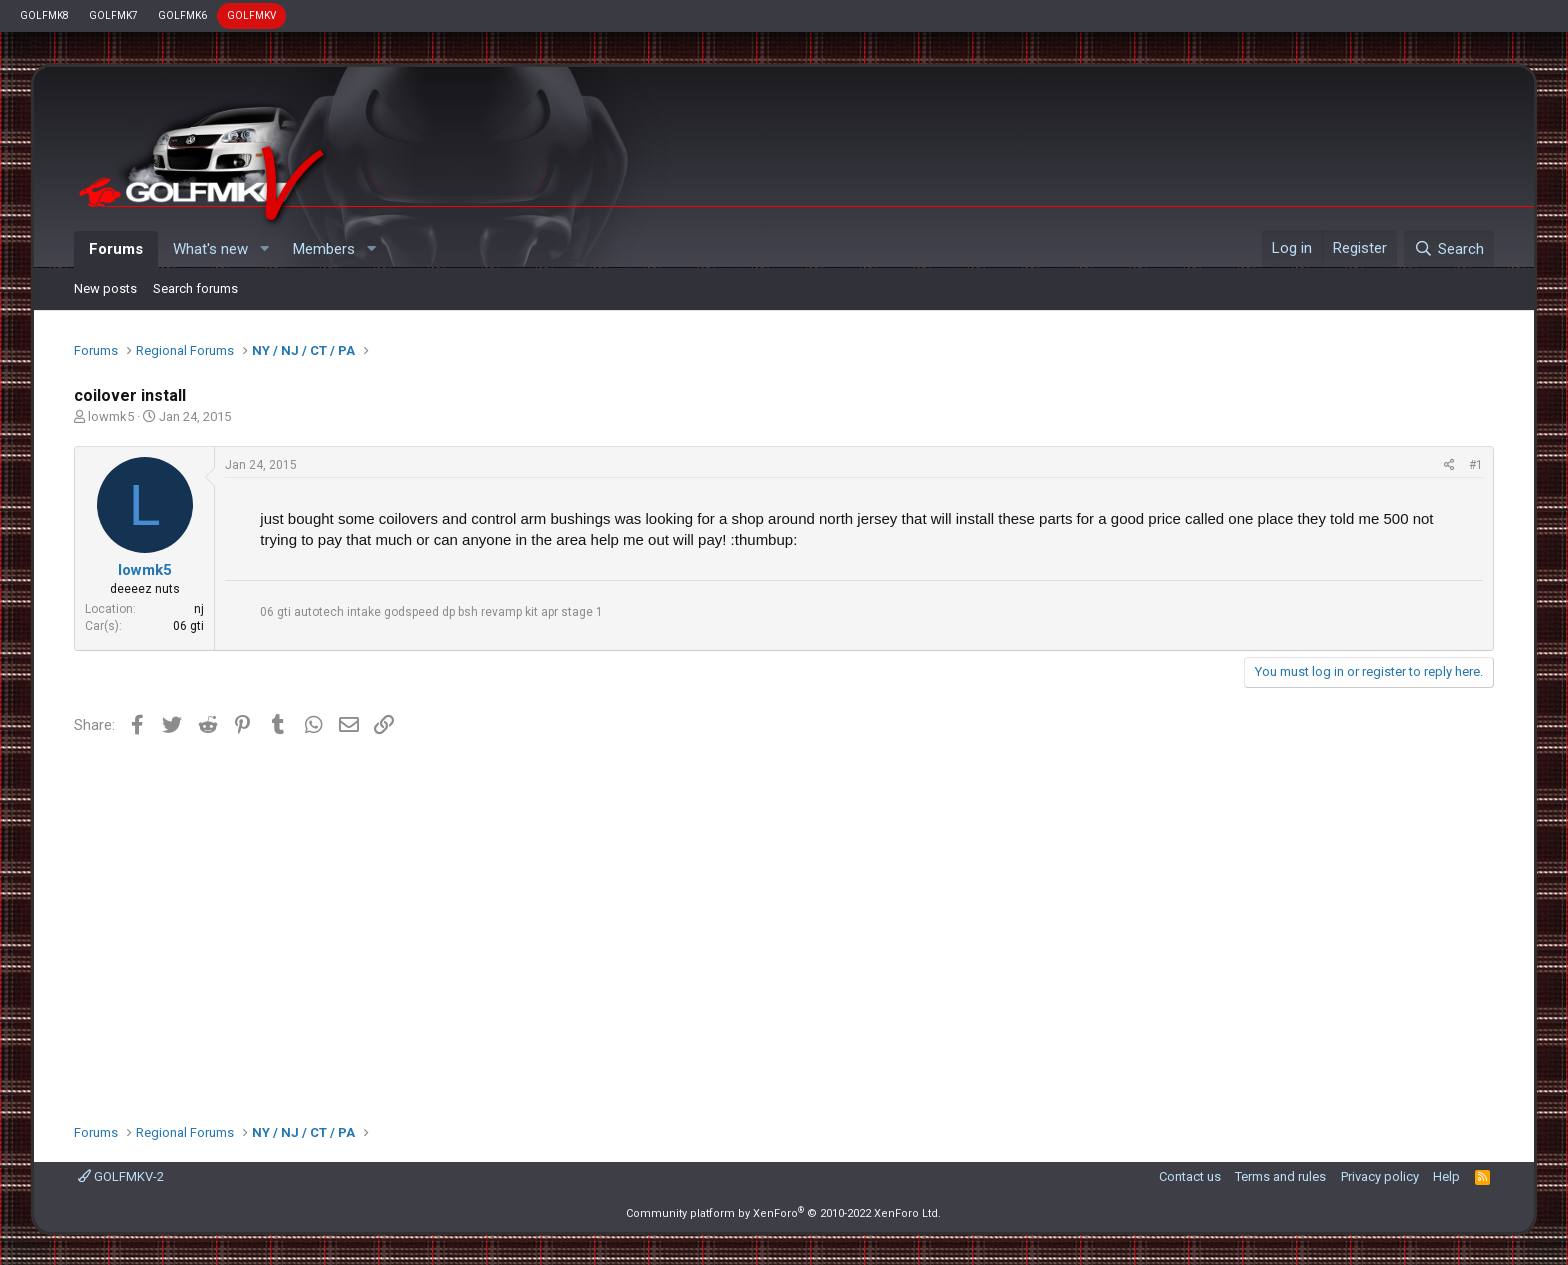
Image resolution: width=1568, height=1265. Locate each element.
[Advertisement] (784, 923)
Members (324, 249)
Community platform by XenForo (783, 1213)
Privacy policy (1380, 1176)
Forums (116, 249)
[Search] (1448, 249)
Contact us (1190, 1176)
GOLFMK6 (182, 15)
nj (199, 609)
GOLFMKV (251, 15)
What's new (210, 249)
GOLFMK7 (113, 15)
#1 (1476, 465)
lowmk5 (111, 416)
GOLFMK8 (44, 15)
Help (1446, 1176)
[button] (264, 249)
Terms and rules (1280, 1176)
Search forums (195, 288)
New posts (105, 288)
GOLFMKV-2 (121, 1176)
